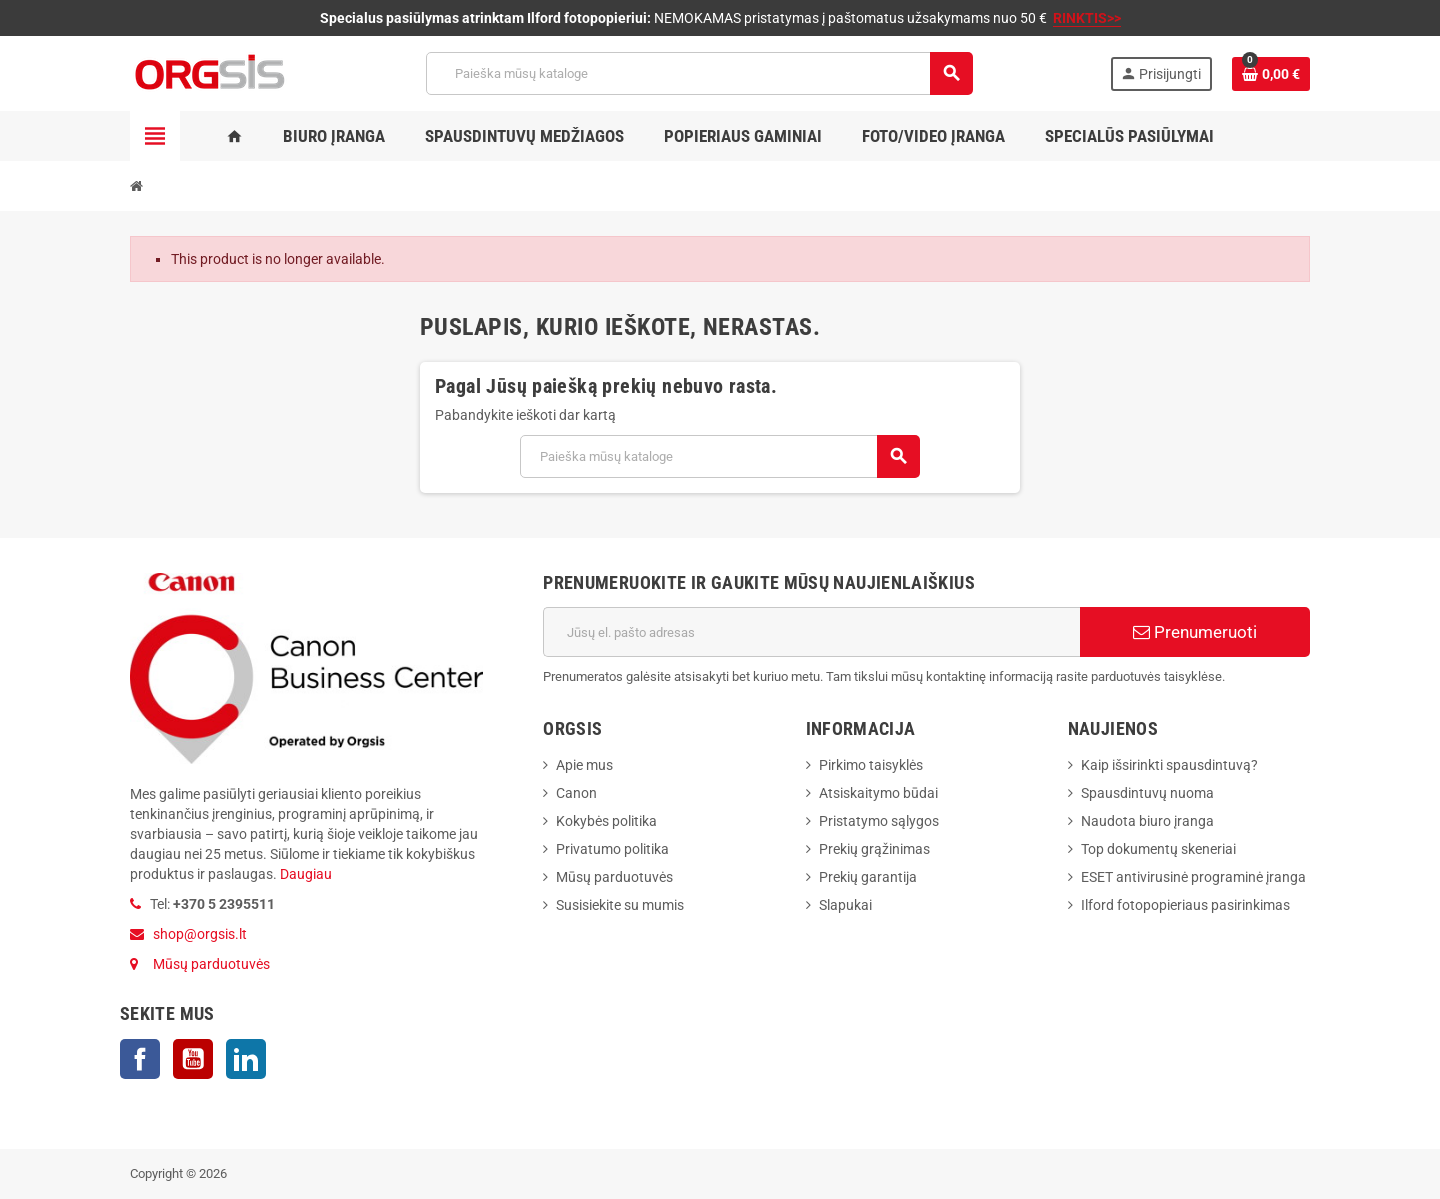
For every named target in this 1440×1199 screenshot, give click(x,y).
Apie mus (584, 765)
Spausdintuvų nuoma (1147, 793)
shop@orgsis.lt (200, 934)
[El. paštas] (811, 632)
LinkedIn (246, 1059)
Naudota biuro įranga (1147, 821)
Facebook (140, 1059)
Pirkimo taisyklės (871, 765)
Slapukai (845, 905)
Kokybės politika (606, 821)
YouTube (193, 1059)
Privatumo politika (612, 849)
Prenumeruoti (1195, 632)
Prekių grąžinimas (874, 849)
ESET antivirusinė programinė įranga (1193, 877)
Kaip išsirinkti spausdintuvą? (1169, 765)
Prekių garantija (868, 877)
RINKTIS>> (1087, 18)
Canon (576, 793)
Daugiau (304, 874)
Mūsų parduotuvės (211, 964)
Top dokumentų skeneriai (1158, 849)
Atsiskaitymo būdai (878, 793)
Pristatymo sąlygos (879, 821)
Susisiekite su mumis (620, 905)
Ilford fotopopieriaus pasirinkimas (1185, 905)
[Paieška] (699, 73)
